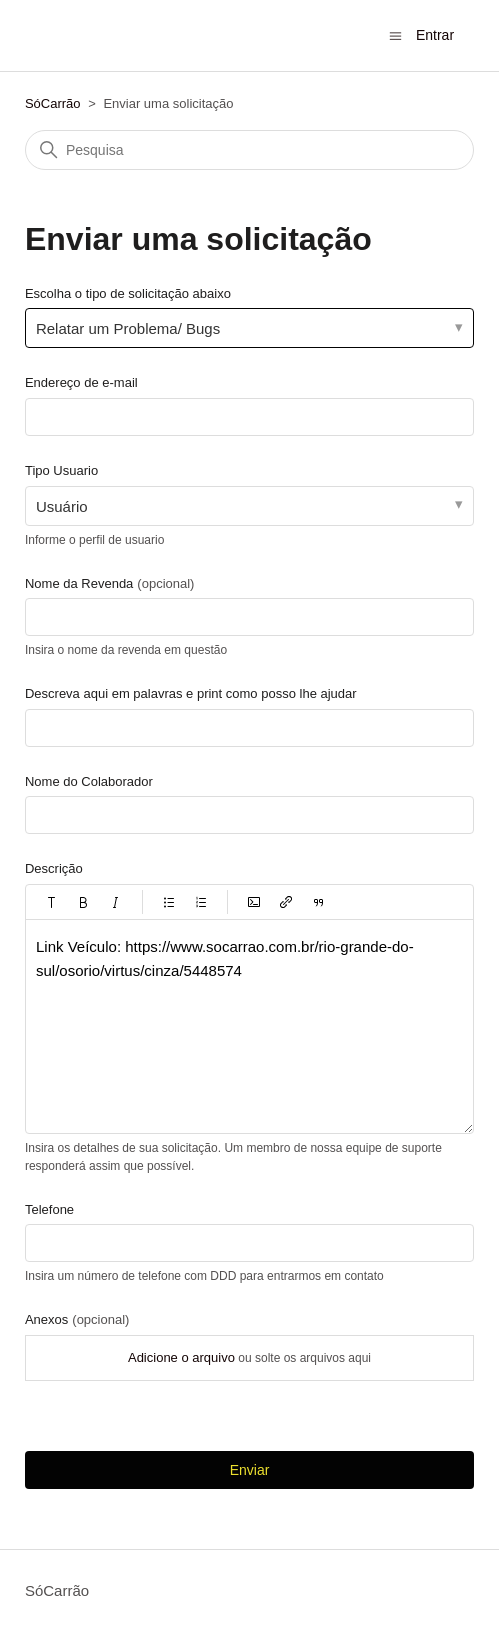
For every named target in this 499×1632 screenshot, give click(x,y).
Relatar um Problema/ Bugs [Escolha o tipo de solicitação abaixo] (128, 328)
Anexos (77, 1319)
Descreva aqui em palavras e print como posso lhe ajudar (191, 693)
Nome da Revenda (110, 583)
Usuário (62, 506)
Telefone (49, 1209)
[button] (52, 902)
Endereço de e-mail (81, 382)
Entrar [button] (435, 35)
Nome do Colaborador (89, 781)
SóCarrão (53, 103)
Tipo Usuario (61, 470)
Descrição (54, 868)
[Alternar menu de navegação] (395, 34)
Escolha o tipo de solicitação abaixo (128, 293)
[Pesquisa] (249, 150)
